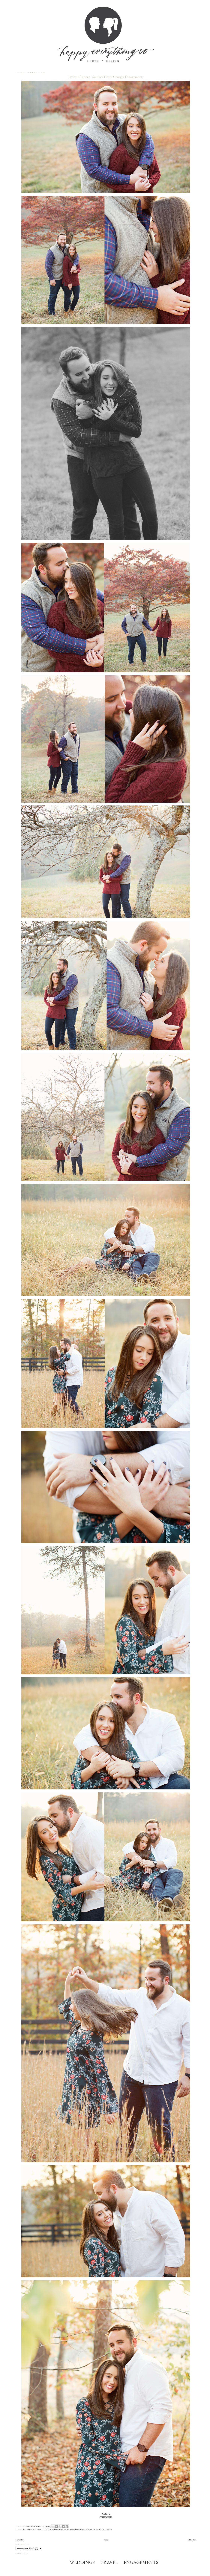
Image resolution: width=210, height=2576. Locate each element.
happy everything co (56, 2530)
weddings (82, 2562)
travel (109, 2562)
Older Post (192, 2539)
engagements (141, 2562)
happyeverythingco (77, 2530)
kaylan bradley (96, 2530)
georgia (41, 2530)
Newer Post (20, 2539)
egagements (29, 2530)
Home (106, 2539)
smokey (108, 2530)
